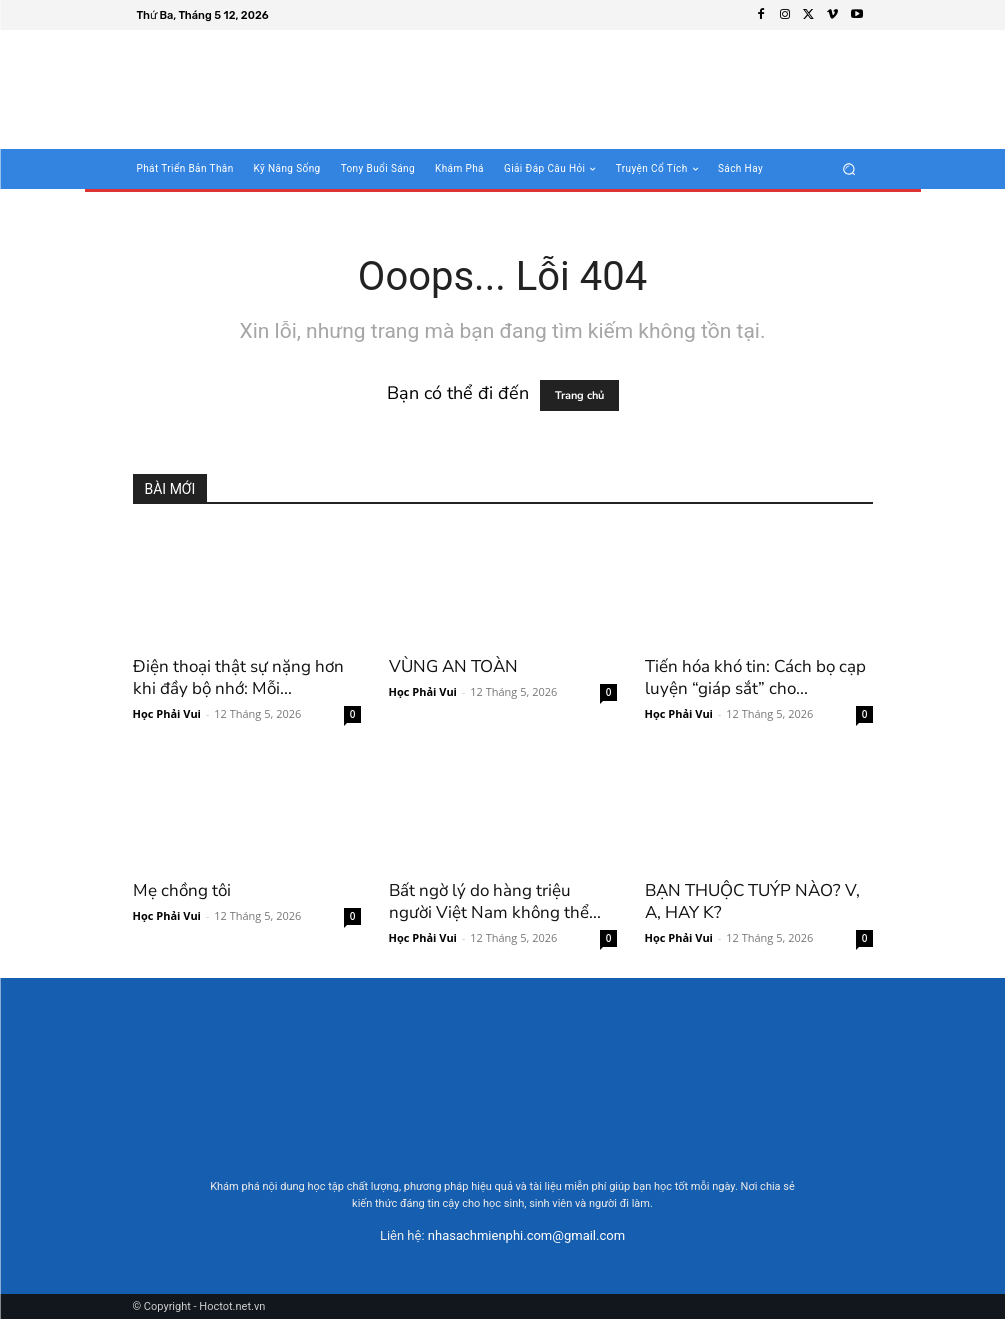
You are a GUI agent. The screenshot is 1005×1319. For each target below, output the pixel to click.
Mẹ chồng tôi (182, 890)
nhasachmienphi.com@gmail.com (526, 1235)
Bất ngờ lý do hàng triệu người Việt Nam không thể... (495, 901)
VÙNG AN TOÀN (453, 666)
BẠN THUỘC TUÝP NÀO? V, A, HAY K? (752, 901)
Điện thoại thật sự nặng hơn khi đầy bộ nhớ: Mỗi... (238, 677)
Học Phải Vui (167, 713)
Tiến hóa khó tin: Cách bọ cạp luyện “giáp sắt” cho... (755, 677)
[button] (848, 169)
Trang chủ (579, 395)
